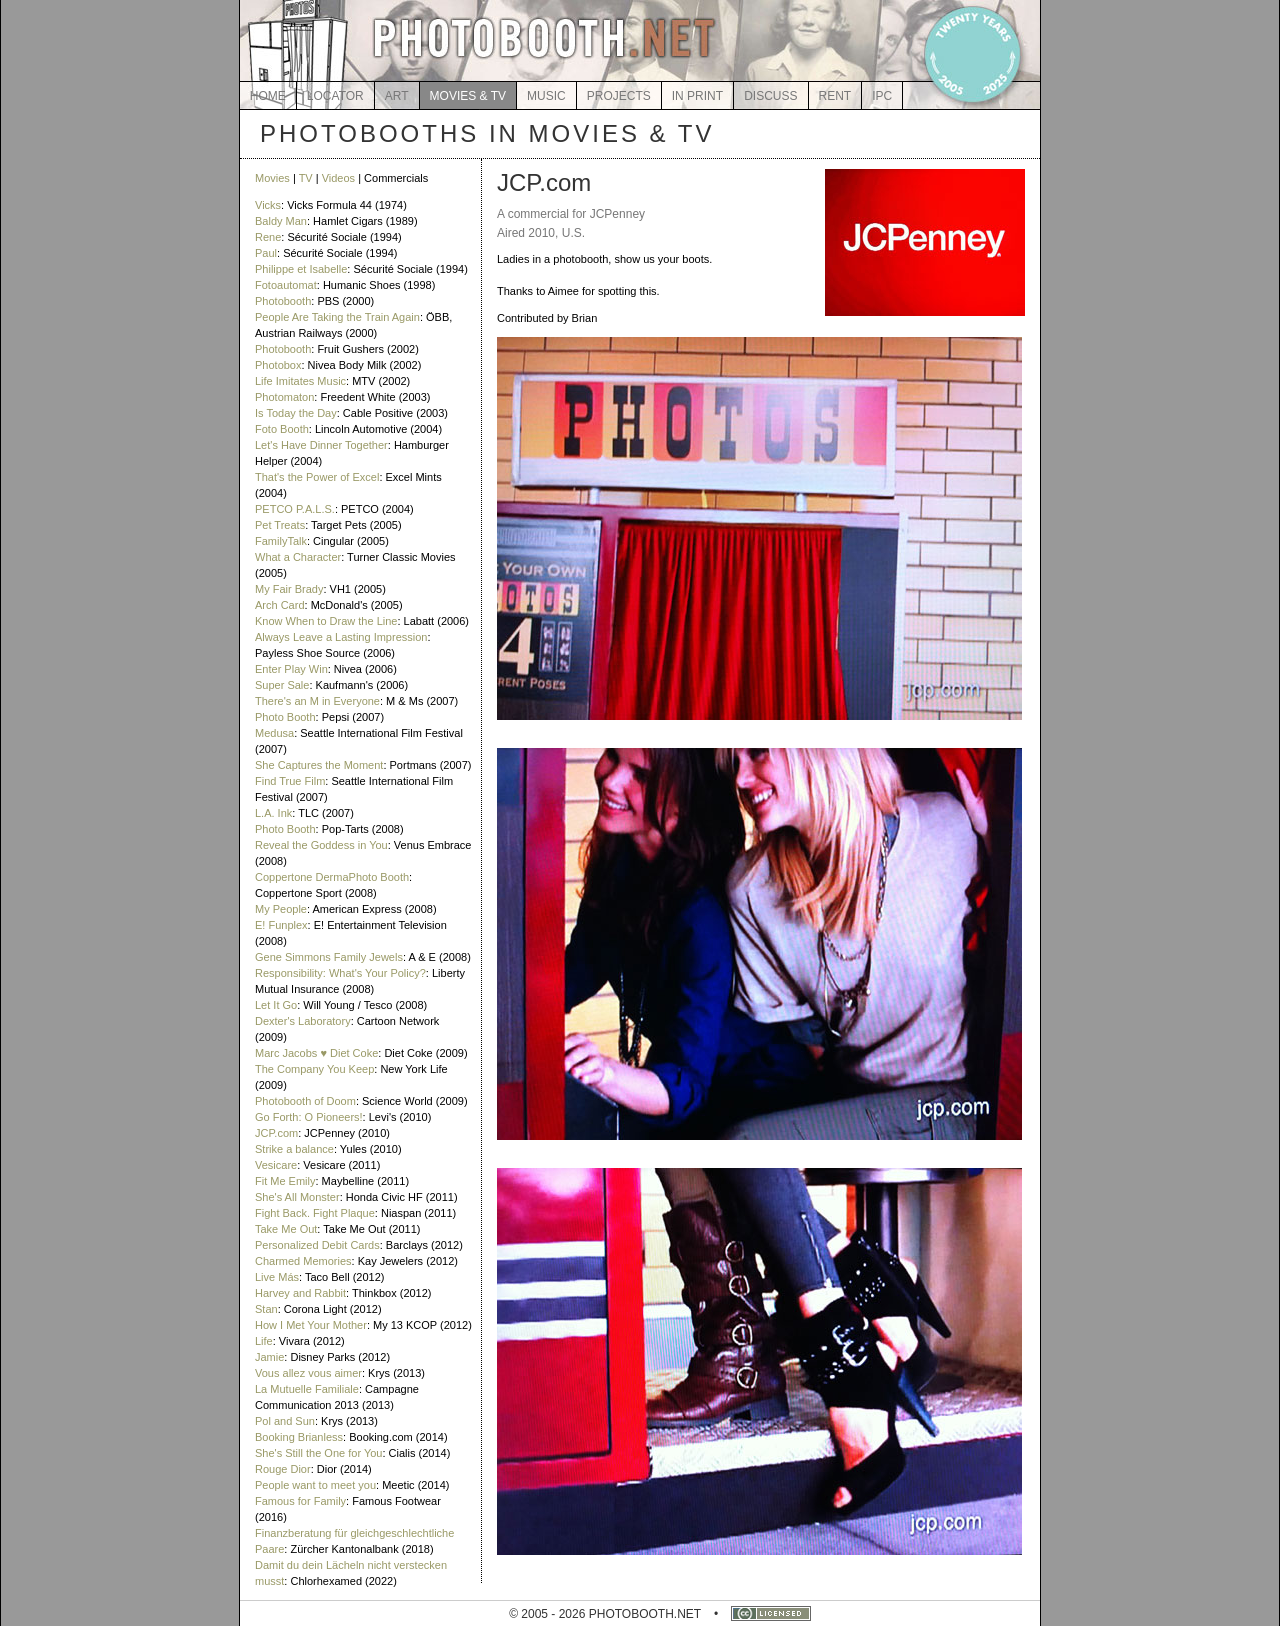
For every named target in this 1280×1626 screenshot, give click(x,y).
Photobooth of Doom (305, 1101)
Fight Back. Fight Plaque (315, 1213)
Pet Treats (280, 525)
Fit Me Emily (285, 1181)
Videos (338, 178)
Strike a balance (294, 1149)
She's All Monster (297, 1197)
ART (397, 96)
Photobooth (283, 301)
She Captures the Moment (319, 765)
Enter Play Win (291, 669)
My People (281, 909)
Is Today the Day (296, 413)
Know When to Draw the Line (326, 621)
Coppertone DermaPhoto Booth (332, 877)
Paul (266, 253)
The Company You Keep (314, 1069)
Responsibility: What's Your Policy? (340, 973)
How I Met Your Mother (311, 1325)
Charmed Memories (303, 1261)
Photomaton (284, 397)
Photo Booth (285, 717)
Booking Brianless (299, 1437)
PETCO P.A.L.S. (295, 509)
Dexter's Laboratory (303, 1021)
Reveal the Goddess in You (321, 845)
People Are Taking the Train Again (337, 317)
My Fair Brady (289, 589)
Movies (272, 178)
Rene (268, 237)
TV (306, 178)
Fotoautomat (286, 285)
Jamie (269, 1357)
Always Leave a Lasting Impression (341, 637)
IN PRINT (697, 96)
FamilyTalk (281, 541)
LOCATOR (335, 96)
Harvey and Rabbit (300, 1293)
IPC (882, 96)
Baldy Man (281, 221)
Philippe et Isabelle (301, 269)
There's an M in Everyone (317, 701)
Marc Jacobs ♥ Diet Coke (316, 1053)
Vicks (268, 205)
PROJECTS (619, 96)
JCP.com (276, 1133)
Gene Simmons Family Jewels (329, 957)
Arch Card (280, 605)
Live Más (277, 1277)
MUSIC (546, 96)
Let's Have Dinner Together (321, 445)
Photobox (278, 365)
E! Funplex (281, 925)
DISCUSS (770, 96)
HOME (268, 96)
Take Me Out (286, 1229)
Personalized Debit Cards (317, 1245)
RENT (835, 96)
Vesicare (276, 1165)
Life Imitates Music (300, 381)
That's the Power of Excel (317, 477)
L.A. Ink (273, 813)
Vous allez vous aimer (308, 1373)
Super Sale (282, 685)
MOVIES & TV (468, 96)
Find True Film (290, 781)
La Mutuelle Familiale (307, 1389)
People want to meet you (315, 1485)
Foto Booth (282, 429)
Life (264, 1341)
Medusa (274, 733)
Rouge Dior (283, 1469)
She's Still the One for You (318, 1453)
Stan (266, 1309)
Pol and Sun (285, 1421)
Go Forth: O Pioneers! (309, 1117)
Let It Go (276, 1005)
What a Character (298, 557)
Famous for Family (300, 1501)
